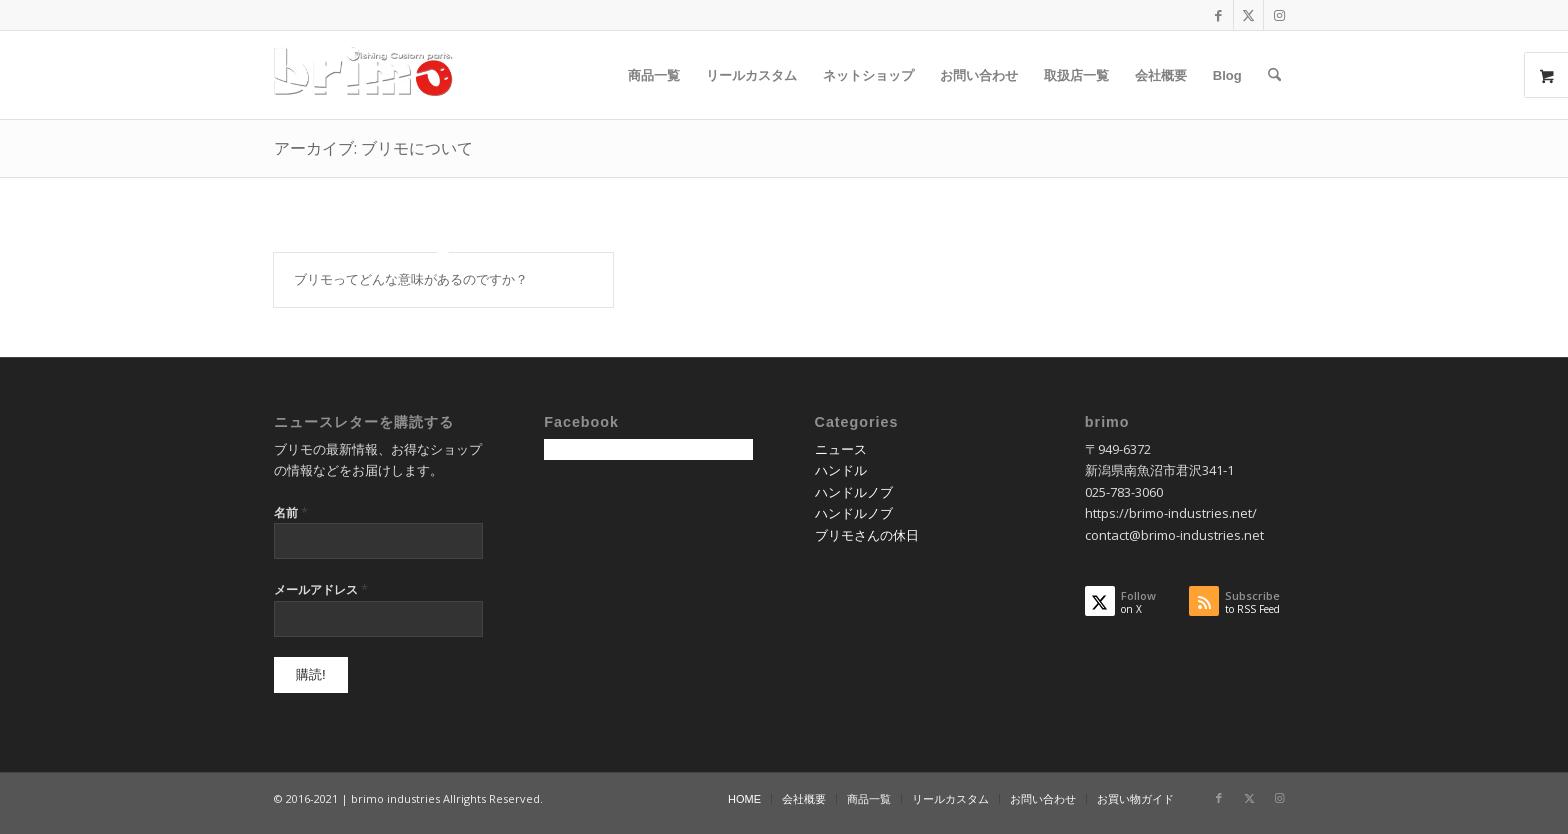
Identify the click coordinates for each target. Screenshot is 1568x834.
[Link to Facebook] (1218, 15)
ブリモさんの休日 (867, 535)
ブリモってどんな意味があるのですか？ (411, 279)
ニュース (841, 449)
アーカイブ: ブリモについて (373, 148)
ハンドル (841, 470)
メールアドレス (321, 589)
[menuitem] (654, 75)
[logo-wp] (370, 75)
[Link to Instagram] (1279, 15)
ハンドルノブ (854, 492)
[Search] (1274, 75)
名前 (291, 512)
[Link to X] (1248, 15)
